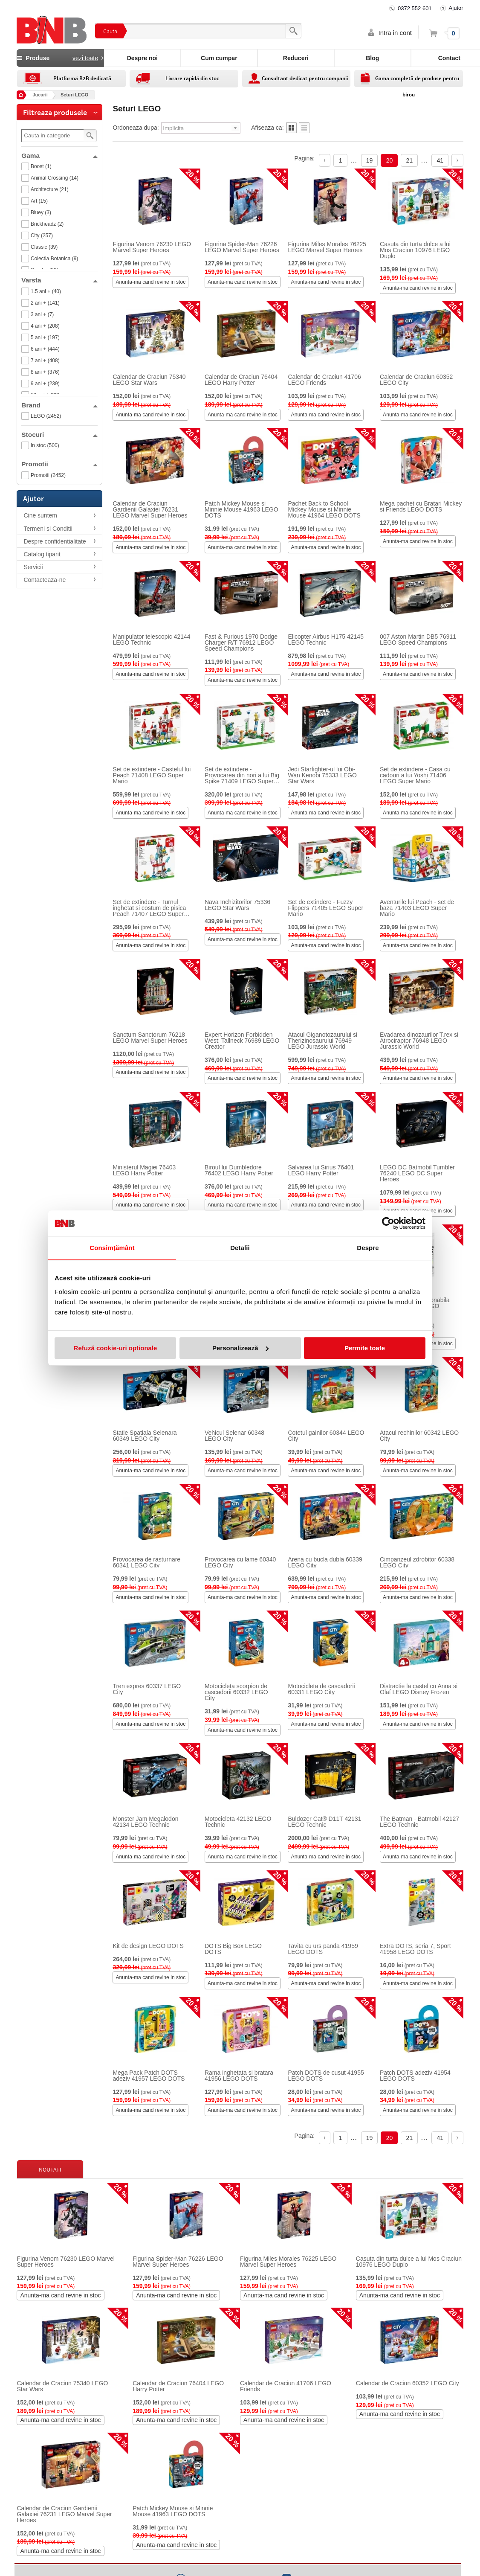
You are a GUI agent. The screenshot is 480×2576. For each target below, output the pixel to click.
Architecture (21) (50, 189)
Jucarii (39, 94)
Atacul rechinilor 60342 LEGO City (419, 1436)
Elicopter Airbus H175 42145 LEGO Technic (325, 639)
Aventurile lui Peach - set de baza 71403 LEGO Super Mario (417, 908)
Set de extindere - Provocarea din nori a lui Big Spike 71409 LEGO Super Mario (242, 775)
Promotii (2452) (48, 475)
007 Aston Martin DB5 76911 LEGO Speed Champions (418, 639)
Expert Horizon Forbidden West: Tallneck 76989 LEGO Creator (242, 1041)
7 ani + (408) (45, 360)
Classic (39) (44, 247)
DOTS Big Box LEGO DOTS (233, 1949)
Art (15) (39, 201)
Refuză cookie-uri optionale (115, 1348)
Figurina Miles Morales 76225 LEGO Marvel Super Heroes (327, 247)
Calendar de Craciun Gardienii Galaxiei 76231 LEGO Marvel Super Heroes (150, 509)
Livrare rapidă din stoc (192, 78)
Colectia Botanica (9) (54, 259)
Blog (372, 58)
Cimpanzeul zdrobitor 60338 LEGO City (417, 1562)
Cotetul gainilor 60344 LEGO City (326, 1436)
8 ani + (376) (45, 372)
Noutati (50, 2169)
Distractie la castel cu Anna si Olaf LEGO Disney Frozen (418, 1689)
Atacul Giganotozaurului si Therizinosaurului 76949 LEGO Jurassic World (322, 1041)
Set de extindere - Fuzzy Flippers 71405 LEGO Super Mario (325, 908)
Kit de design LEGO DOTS (148, 1946)
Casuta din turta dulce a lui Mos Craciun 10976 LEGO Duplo (415, 250)
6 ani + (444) (45, 349)
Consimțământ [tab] (112, 1247)
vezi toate (85, 58)
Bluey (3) (41, 212)
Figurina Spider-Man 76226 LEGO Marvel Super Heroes (242, 247)
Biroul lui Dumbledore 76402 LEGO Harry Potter (239, 1170)
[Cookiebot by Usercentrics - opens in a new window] (388, 1223)
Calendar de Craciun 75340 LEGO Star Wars (149, 380)
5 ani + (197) (45, 337)
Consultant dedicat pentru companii (305, 78)
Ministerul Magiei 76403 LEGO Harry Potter (144, 1170)
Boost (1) (41, 166)
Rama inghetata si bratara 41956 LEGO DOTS (239, 2076)
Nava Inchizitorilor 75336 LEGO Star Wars (237, 905)
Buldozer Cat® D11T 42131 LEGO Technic (324, 1822)
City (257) (42, 235)
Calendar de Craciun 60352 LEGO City (416, 380)
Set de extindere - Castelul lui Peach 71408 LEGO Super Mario (152, 775)
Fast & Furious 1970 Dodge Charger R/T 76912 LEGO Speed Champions (241, 642)
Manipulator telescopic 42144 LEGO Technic (151, 639)
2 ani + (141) (45, 303)
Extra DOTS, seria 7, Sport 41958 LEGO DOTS (415, 1949)
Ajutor (456, 8)
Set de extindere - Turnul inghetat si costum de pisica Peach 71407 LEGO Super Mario (149, 908)
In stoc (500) (45, 445)
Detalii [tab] (240, 1247)
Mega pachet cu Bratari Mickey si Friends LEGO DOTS (421, 506)
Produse (60, 58)
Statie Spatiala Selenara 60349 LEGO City (144, 1436)
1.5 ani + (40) (46, 291)
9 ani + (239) (45, 384)
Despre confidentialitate (54, 541)
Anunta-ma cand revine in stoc (150, 282)
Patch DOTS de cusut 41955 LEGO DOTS (326, 2076)
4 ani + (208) (45, 326)
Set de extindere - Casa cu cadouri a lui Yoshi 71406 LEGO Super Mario (415, 775)
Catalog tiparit (41, 554)
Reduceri (296, 58)
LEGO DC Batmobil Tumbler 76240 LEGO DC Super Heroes (417, 1173)
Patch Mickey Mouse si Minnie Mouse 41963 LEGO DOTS (241, 509)
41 (440, 160)
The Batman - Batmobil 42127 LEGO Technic (419, 1822)
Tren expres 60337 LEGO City (147, 1689)
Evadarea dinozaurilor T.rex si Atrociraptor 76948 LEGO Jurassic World (419, 1041)
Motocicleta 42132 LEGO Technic (238, 1822)
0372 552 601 (415, 8)
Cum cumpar (219, 58)
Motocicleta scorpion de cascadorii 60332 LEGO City (236, 1692)
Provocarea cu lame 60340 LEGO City (240, 1562)
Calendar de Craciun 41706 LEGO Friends (324, 380)
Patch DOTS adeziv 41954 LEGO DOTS (415, 2076)
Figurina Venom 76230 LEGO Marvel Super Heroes (152, 247)
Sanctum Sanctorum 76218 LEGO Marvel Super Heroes (150, 1038)
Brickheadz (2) (47, 224)
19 (369, 160)
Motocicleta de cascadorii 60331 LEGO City (321, 1689)
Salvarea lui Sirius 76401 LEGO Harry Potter (321, 1170)
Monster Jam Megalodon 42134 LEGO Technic (145, 1822)
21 (409, 160)
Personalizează (240, 1348)
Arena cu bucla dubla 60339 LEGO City (325, 1562)
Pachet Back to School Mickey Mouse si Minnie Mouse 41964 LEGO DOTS (324, 509)
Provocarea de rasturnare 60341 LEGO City (146, 1562)
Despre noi (142, 58)
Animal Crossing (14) (54, 178)
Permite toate (364, 1348)
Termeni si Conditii (47, 528)
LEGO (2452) (46, 416)
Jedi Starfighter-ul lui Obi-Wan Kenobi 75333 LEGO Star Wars (322, 775)
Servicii (33, 567)
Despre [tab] (368, 1247)
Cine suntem (40, 515)
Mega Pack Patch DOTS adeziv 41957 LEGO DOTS (149, 2076)
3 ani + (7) (42, 314)
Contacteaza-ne (44, 579)
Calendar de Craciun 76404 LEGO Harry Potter (241, 380)
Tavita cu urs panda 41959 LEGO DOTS (323, 1949)
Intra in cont (395, 32)
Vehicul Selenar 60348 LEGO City (234, 1436)
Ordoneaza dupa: (136, 127)
